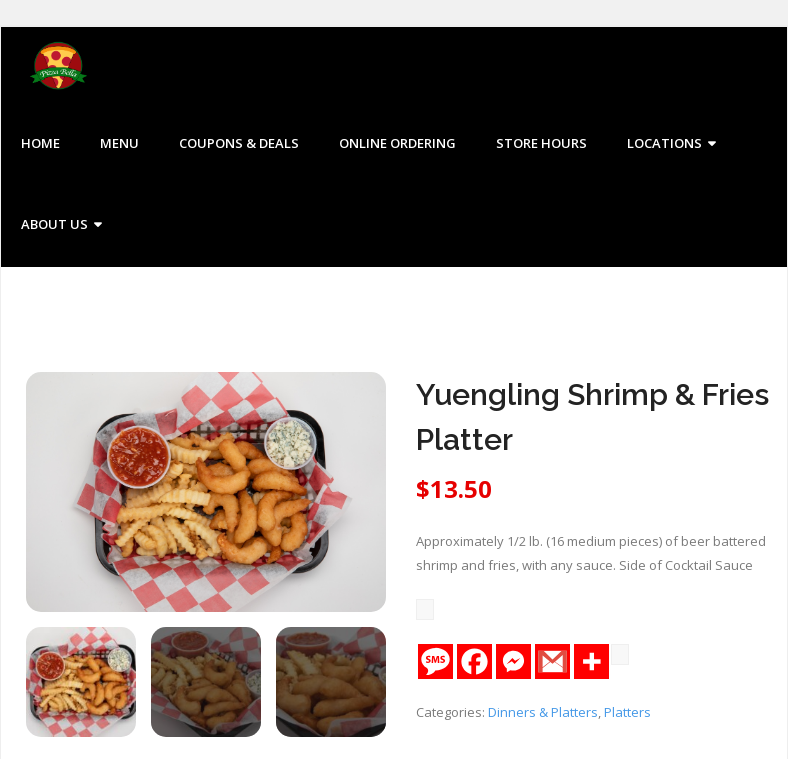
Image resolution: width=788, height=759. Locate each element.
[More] (591, 662)
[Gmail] (552, 662)
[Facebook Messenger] (513, 662)
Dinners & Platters (543, 713)
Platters (627, 713)
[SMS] (435, 662)
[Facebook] (474, 662)
